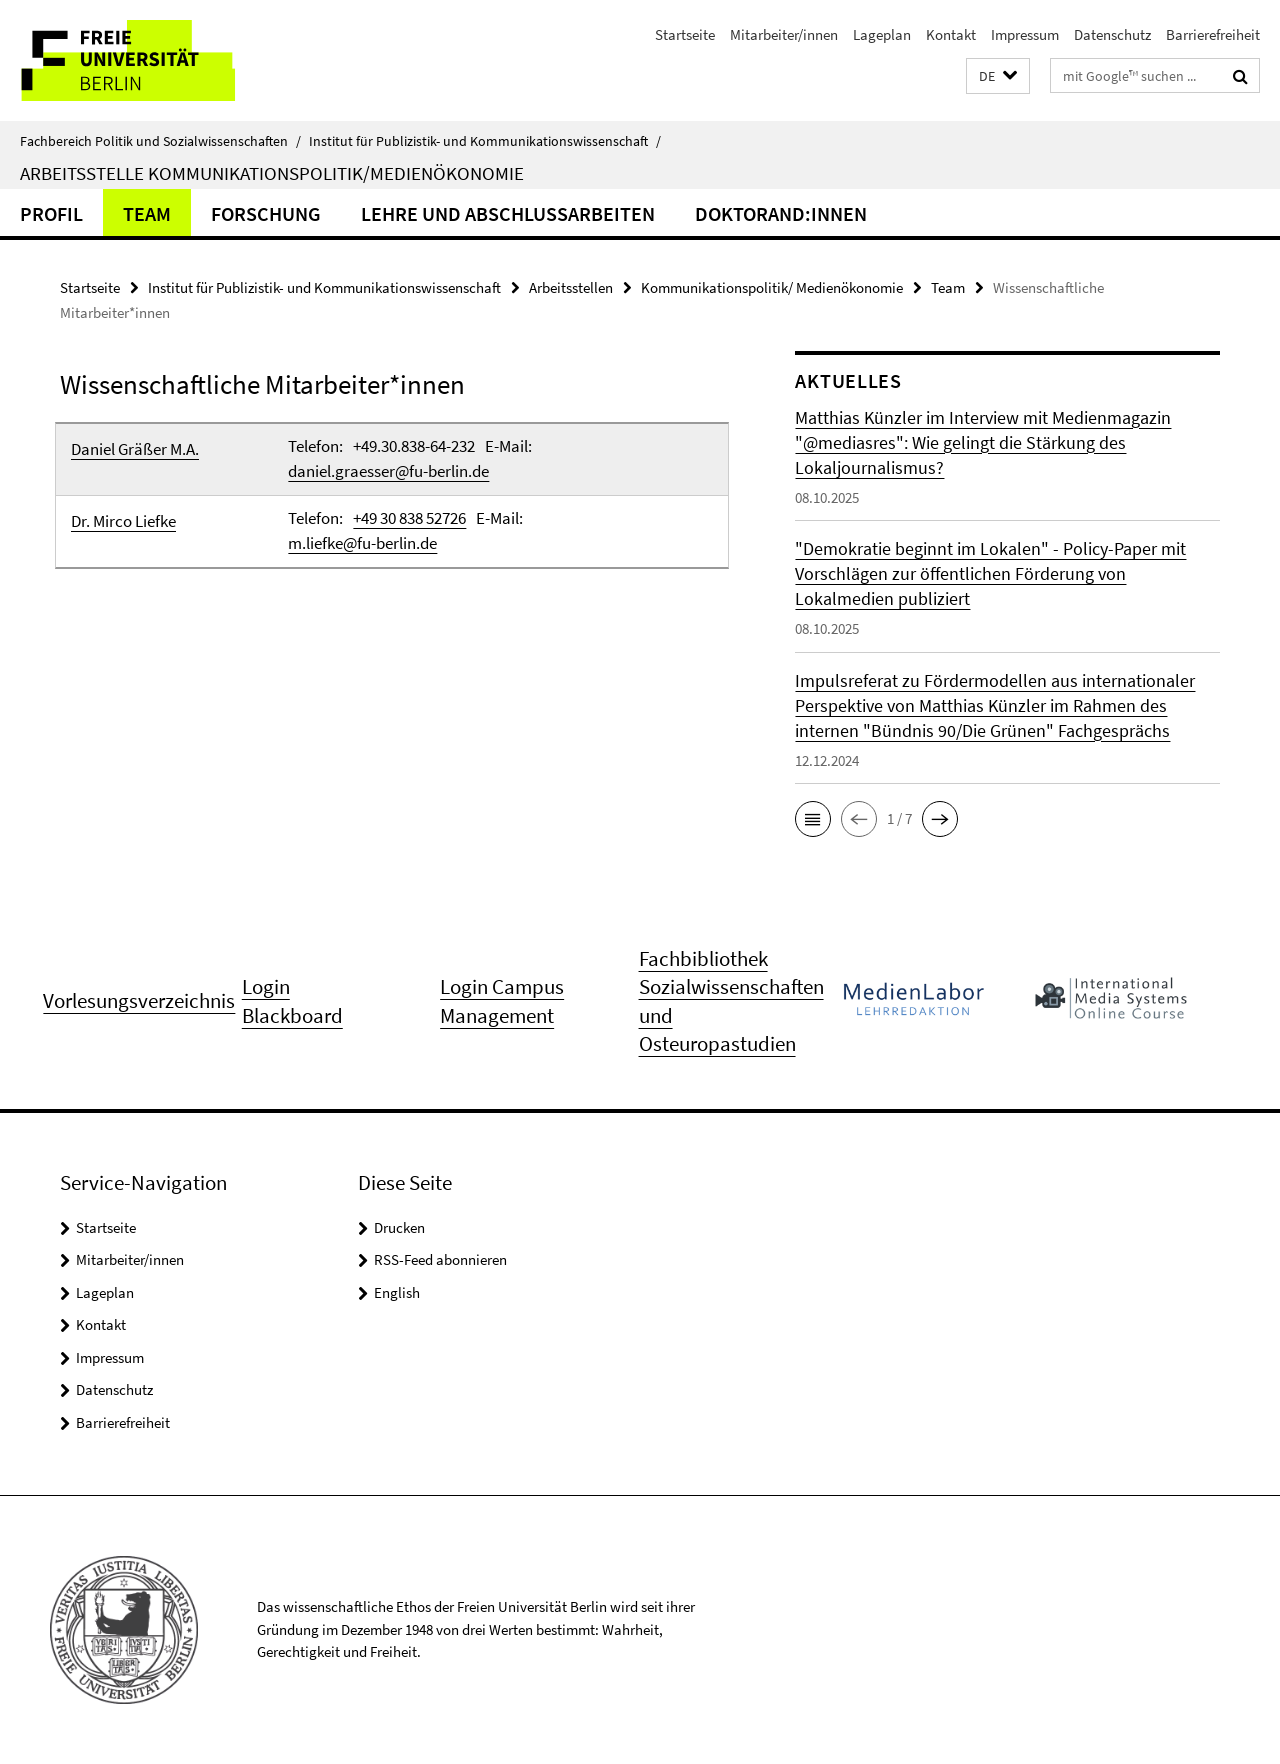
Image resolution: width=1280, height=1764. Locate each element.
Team (147, 213)
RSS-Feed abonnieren (440, 1259)
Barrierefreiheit (1213, 34)
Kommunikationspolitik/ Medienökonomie (772, 287)
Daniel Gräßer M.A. (135, 449)
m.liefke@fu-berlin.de (362, 543)
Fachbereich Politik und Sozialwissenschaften (160, 141)
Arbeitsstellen (571, 287)
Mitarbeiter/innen (784, 34)
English (397, 1292)
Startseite (685, 34)
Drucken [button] (399, 1227)
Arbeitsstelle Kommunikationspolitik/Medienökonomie (272, 173)
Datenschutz (1112, 34)
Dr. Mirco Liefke (123, 521)
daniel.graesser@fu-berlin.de (388, 471)
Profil (51, 213)
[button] (998, 76)
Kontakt (951, 34)
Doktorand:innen (781, 213)
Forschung (266, 213)
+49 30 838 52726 (409, 518)
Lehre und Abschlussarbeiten (508, 213)
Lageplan (882, 34)
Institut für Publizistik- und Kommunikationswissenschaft (485, 141)
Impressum (1025, 34)
